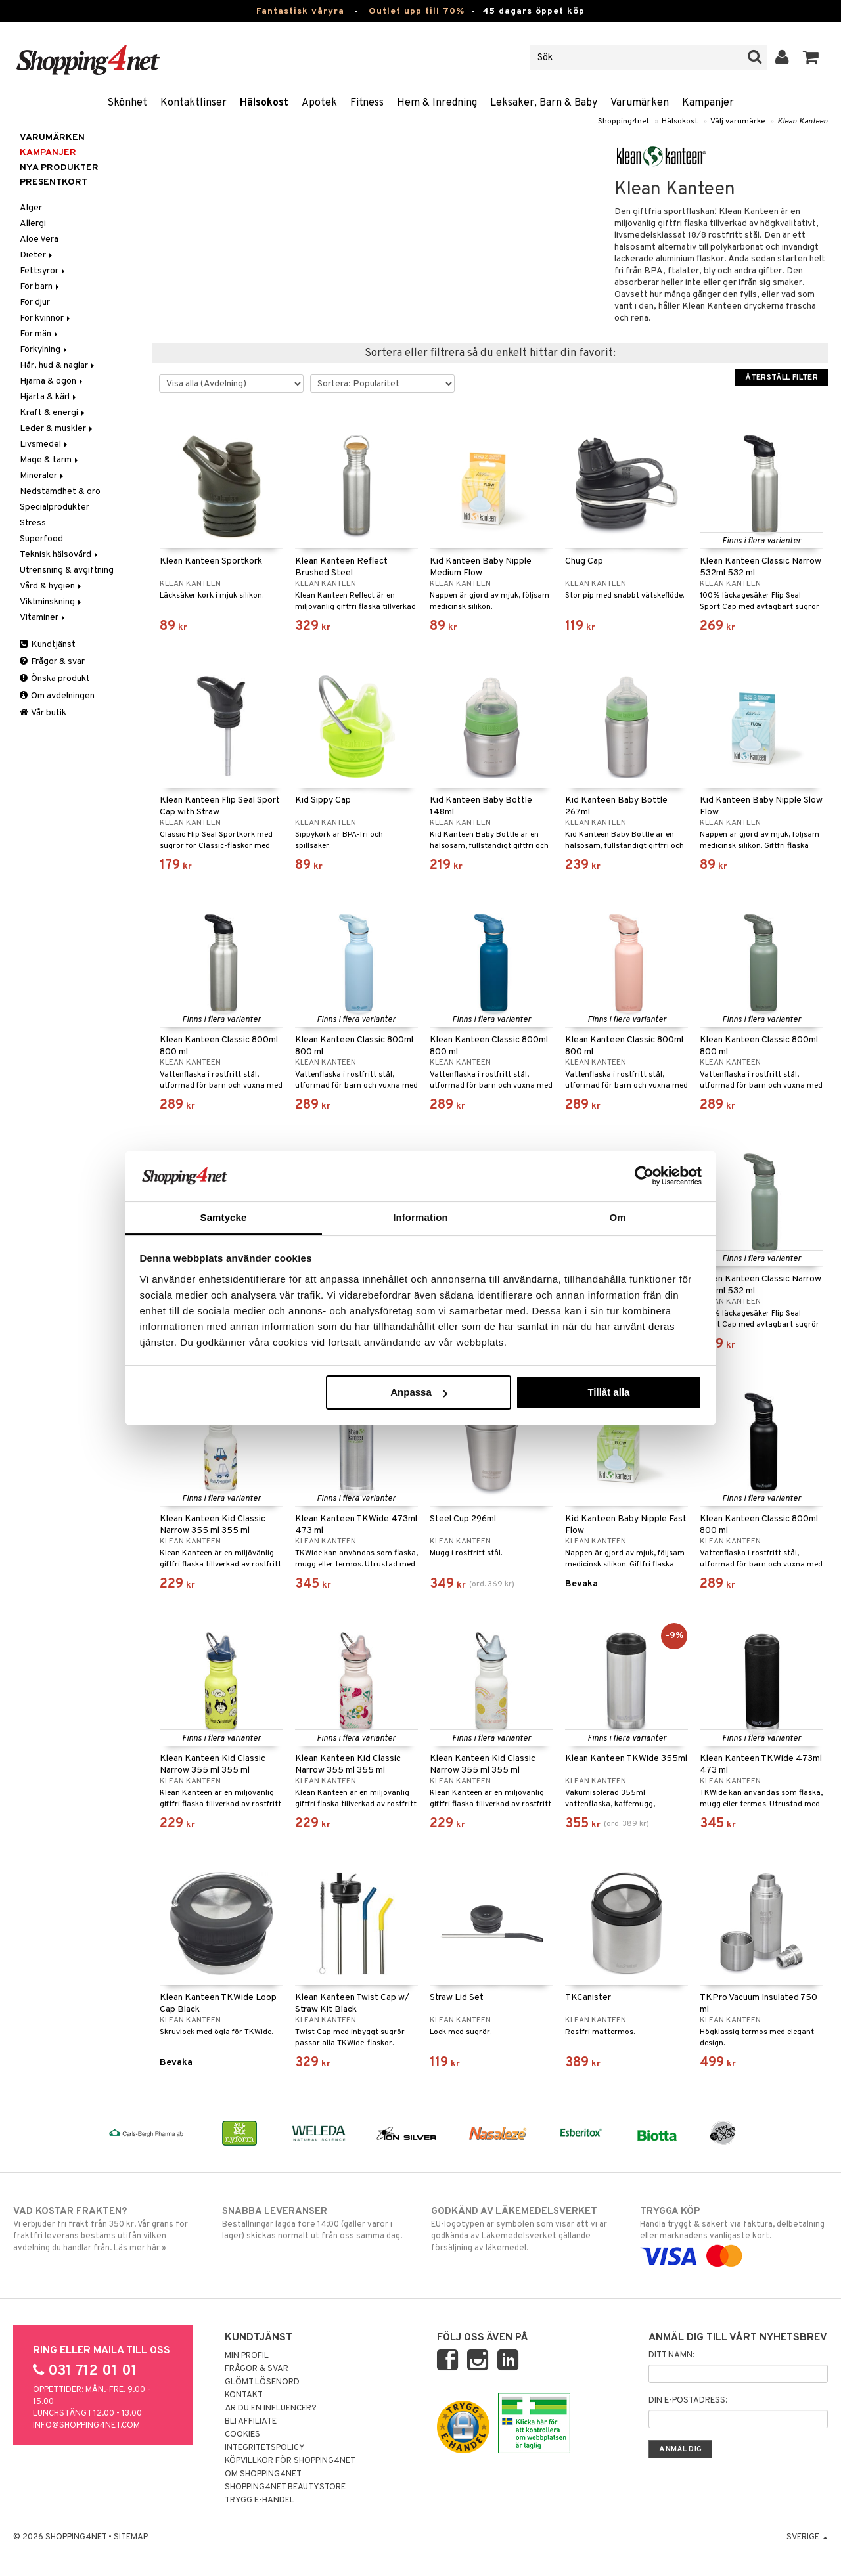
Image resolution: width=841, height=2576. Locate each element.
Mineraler (43, 475)
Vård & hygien (51, 586)
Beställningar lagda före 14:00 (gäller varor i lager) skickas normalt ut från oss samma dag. (316, 2223)
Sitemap (131, 2537)
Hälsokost (264, 103)
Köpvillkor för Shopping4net (290, 2461)
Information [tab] (420, 1217)
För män (40, 334)
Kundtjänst (48, 644)
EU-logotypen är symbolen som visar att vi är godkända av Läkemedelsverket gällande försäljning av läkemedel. (525, 2229)
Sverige (807, 2537)
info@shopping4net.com (86, 2425)
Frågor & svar (52, 661)
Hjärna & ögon (52, 381)
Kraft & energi (53, 412)
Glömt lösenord (262, 2382)
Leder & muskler (57, 428)
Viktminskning (51, 602)
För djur (35, 302)
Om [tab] (617, 1217)
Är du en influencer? (271, 2408)
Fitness (367, 103)
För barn (40, 286)
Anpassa (418, 1392)
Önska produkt (55, 678)
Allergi (33, 223)
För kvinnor (46, 318)
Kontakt (244, 2395)
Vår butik (43, 713)
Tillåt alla (608, 1392)
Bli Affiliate (251, 2421)
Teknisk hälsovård (60, 554)
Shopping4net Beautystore (285, 2487)
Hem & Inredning (437, 103)
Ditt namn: (671, 2355)
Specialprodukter (54, 507)
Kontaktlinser (193, 103)
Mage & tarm (50, 460)
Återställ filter (781, 377)
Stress (33, 523)
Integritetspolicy (265, 2448)
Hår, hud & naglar (58, 365)
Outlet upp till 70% (417, 11)
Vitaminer (43, 617)
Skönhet (127, 103)
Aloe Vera (39, 239)
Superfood (41, 538)
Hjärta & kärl (49, 397)
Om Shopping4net (263, 2474)
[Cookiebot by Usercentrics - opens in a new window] (644, 1176)
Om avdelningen (57, 695)
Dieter (37, 255)
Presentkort (53, 182)
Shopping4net (623, 121)
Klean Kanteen (802, 121)
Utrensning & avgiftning (67, 570)
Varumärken (639, 103)
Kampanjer (708, 103)
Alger (31, 207)
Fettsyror (43, 271)
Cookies (242, 2435)
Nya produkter (59, 167)
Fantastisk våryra (300, 11)
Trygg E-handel (259, 2500)
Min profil (247, 2356)
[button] (811, 57)
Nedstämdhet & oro (60, 491)
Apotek (319, 103)
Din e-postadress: (687, 2400)
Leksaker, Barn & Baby (543, 103)
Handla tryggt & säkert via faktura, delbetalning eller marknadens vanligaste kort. (734, 2234)
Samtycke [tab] (223, 1217)
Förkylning (44, 349)
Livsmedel (45, 444)
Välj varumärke (737, 121)
